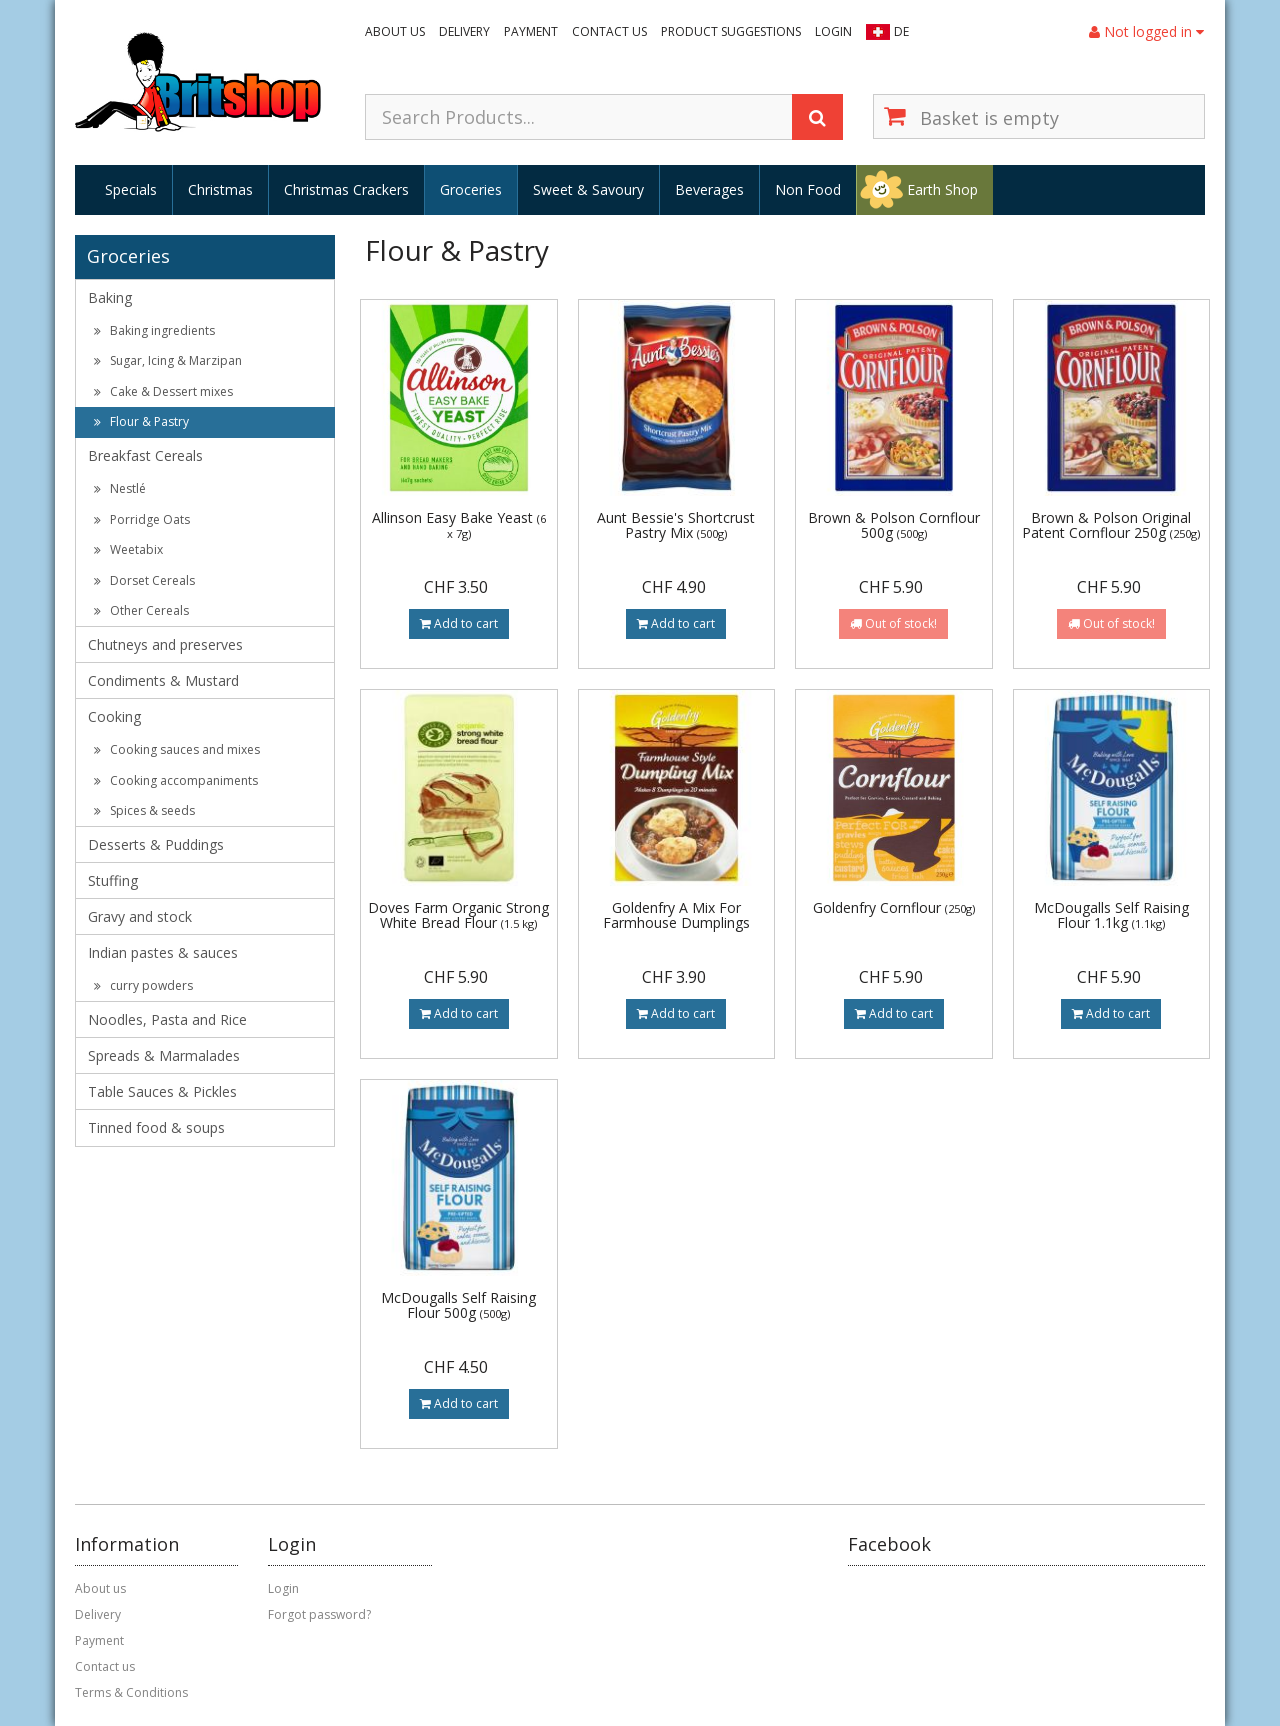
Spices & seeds (144, 810)
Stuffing (113, 880)
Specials (131, 189)
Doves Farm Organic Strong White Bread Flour (458, 915)
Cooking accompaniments (176, 780)
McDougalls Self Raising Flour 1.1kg (1111, 915)
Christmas (220, 189)
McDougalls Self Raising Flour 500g (458, 1305)
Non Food (808, 189)
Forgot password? (319, 1614)
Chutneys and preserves (165, 644)
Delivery (464, 31)
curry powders (143, 985)
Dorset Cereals (144, 580)
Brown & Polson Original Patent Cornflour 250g (1111, 525)
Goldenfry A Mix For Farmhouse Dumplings (676, 915)
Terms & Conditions (131, 1692)
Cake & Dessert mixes (163, 391)
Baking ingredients (154, 330)
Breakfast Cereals (145, 455)
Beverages (709, 189)
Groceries (471, 189)
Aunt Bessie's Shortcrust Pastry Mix (676, 525)
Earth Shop (942, 189)
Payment (531, 31)
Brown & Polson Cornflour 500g (894, 525)
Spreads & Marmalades (164, 1055)
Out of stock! (893, 623)
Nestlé (120, 488)
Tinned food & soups (156, 1127)
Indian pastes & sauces (163, 952)
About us (395, 31)
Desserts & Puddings (156, 844)
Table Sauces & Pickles (162, 1091)
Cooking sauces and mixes (177, 749)
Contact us (609, 31)
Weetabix (128, 549)
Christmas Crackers (346, 189)
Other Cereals (141, 610)
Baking (110, 297)
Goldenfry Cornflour (894, 907)
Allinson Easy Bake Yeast (459, 524)
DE (901, 31)
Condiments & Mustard (163, 680)
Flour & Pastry (141, 421)
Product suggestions (731, 31)
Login (833, 31)
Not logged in (1146, 31)
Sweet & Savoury (588, 189)
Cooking (114, 716)
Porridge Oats (142, 519)
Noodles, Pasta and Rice (167, 1019)
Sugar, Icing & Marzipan (168, 360)
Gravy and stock (140, 916)
